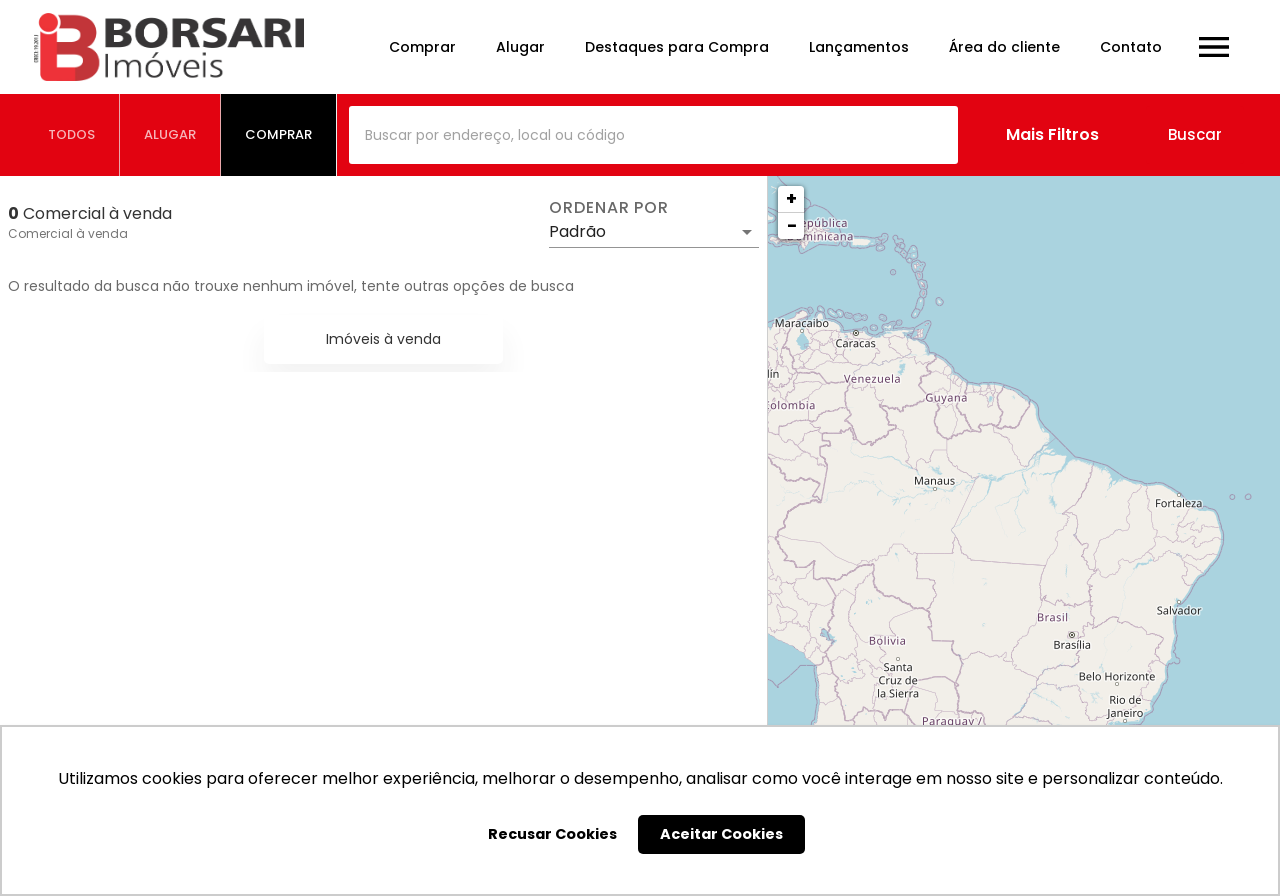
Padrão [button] (577, 231)
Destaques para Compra (677, 47)
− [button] (792, 225)
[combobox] (653, 135)
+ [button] (791, 198)
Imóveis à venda (383, 339)
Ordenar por (609, 208)
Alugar (520, 47)
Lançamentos (859, 47)
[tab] (72, 135)
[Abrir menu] (1214, 47)
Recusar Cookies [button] (552, 834)
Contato (1131, 47)
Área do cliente (1004, 47)
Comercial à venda (68, 233)
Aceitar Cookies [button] (721, 834)
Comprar (422, 47)
